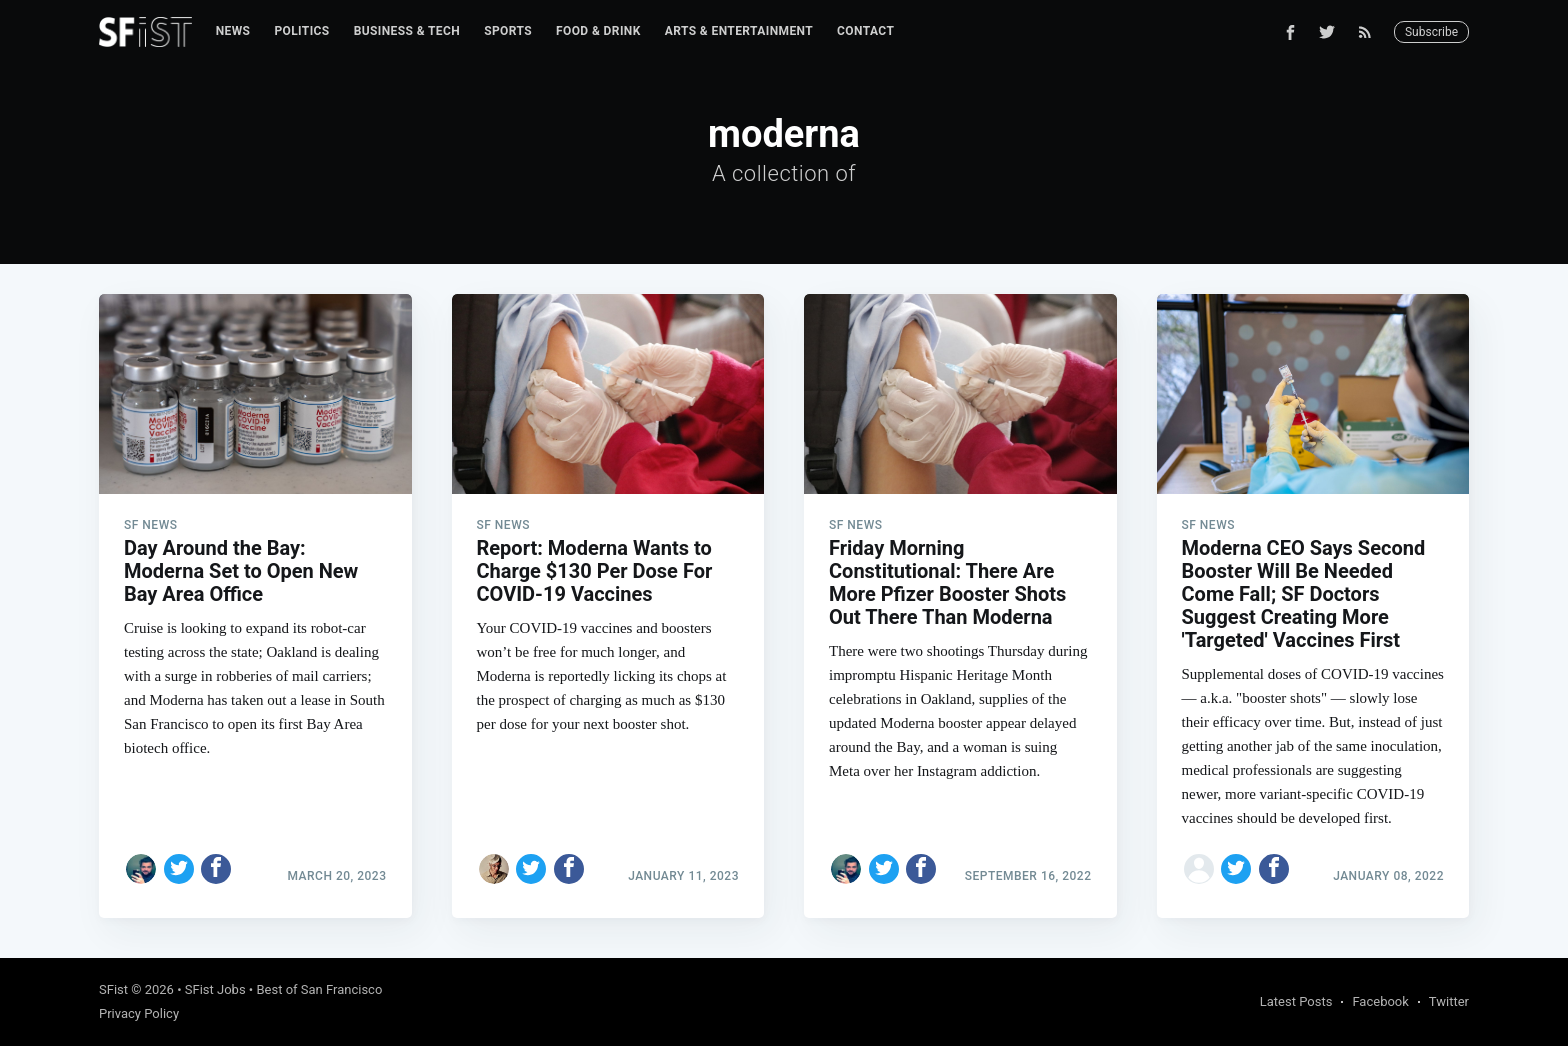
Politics (301, 31)
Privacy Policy (139, 1013)
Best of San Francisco (319, 989)
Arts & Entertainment (739, 31)
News (233, 31)
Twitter (1449, 1001)
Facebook (1380, 1001)
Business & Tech (407, 31)
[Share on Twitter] (179, 869)
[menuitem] (233, 31)
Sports (508, 31)
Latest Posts (1296, 1001)
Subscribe (1431, 32)
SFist (113, 989)
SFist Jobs (215, 989)
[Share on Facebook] (216, 869)
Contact (865, 31)
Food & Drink (598, 31)
